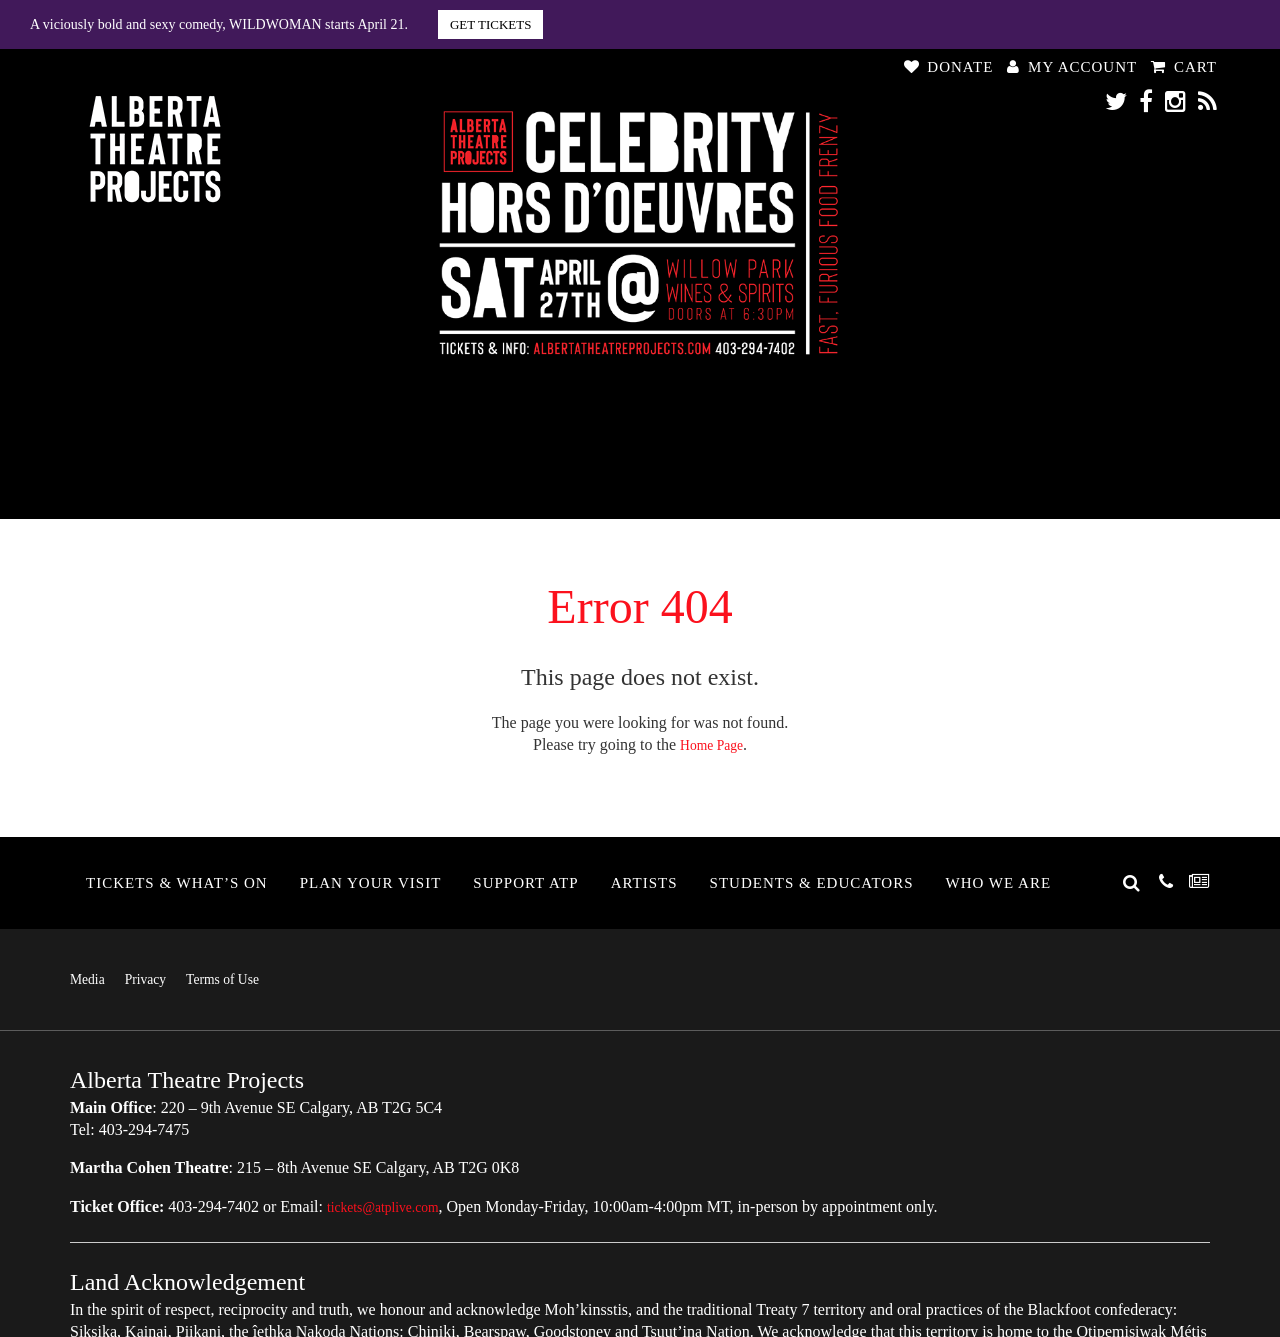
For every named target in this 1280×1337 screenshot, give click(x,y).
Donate (949, 67)
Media (90, 978)
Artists (644, 883)
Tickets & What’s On (177, 883)
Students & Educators (812, 883)
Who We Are (999, 883)
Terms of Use (243, 978)
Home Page (711, 744)
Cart (1184, 67)
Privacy (155, 978)
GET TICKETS (491, 24)
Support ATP (525, 883)
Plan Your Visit (371, 883)
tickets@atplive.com (393, 1205)
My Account (1072, 67)
